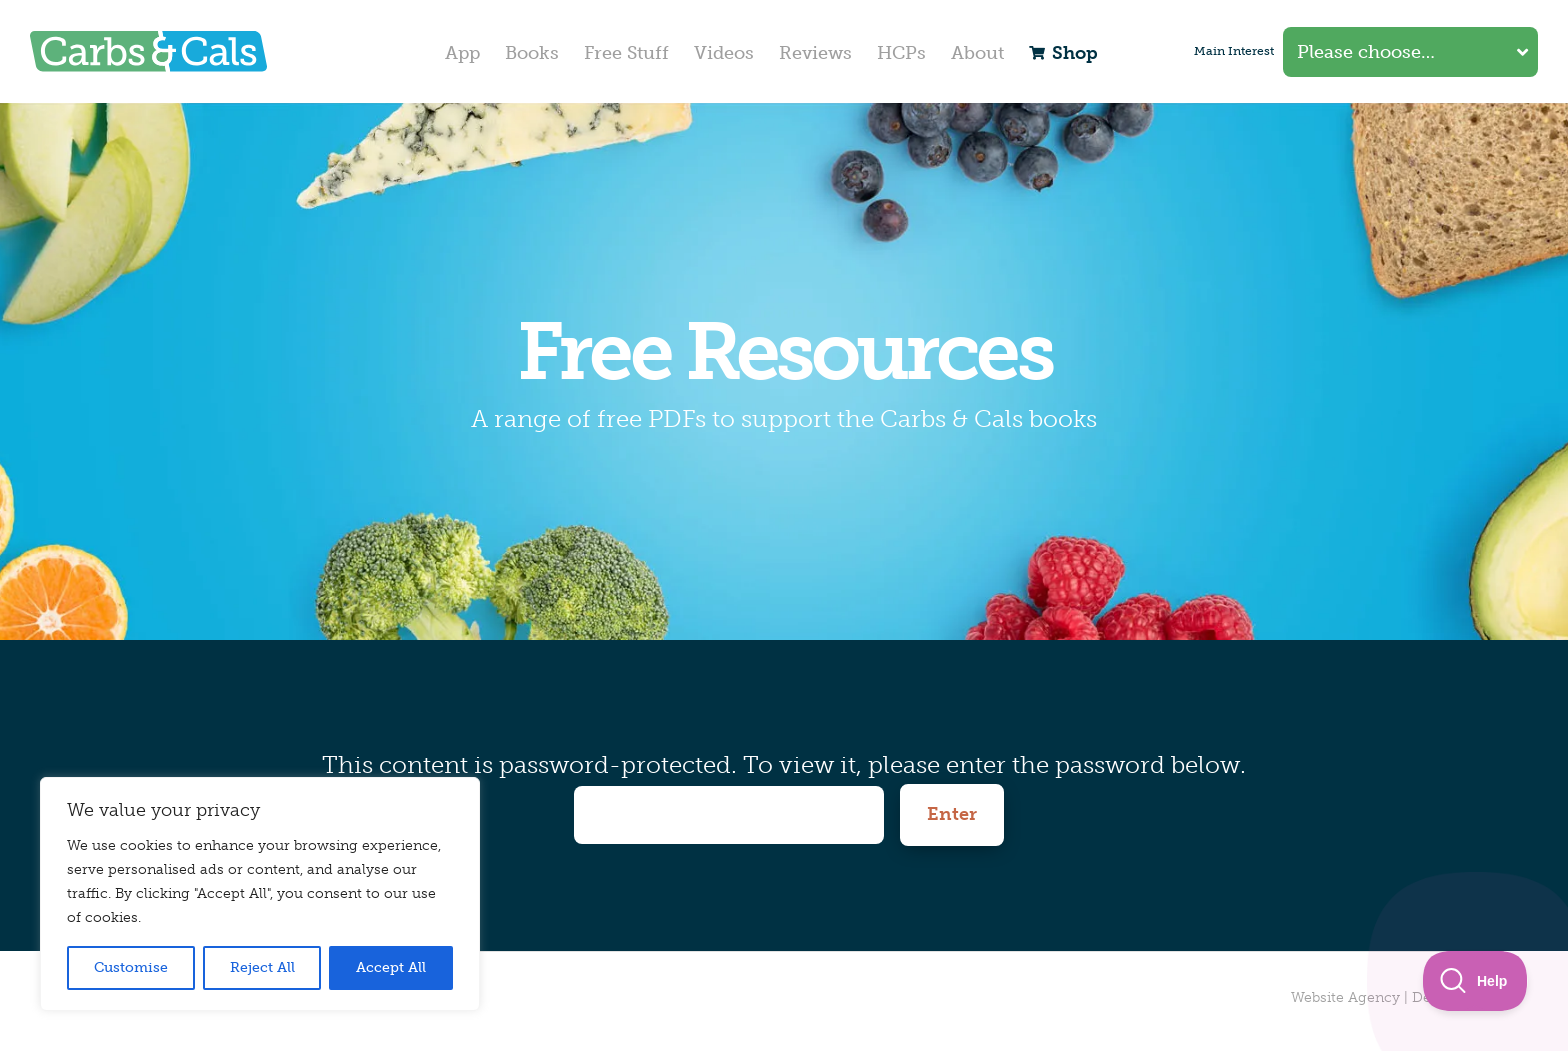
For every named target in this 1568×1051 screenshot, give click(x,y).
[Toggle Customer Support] (1475, 981)
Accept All (391, 967)
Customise (131, 967)
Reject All (262, 967)
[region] (260, 894)
